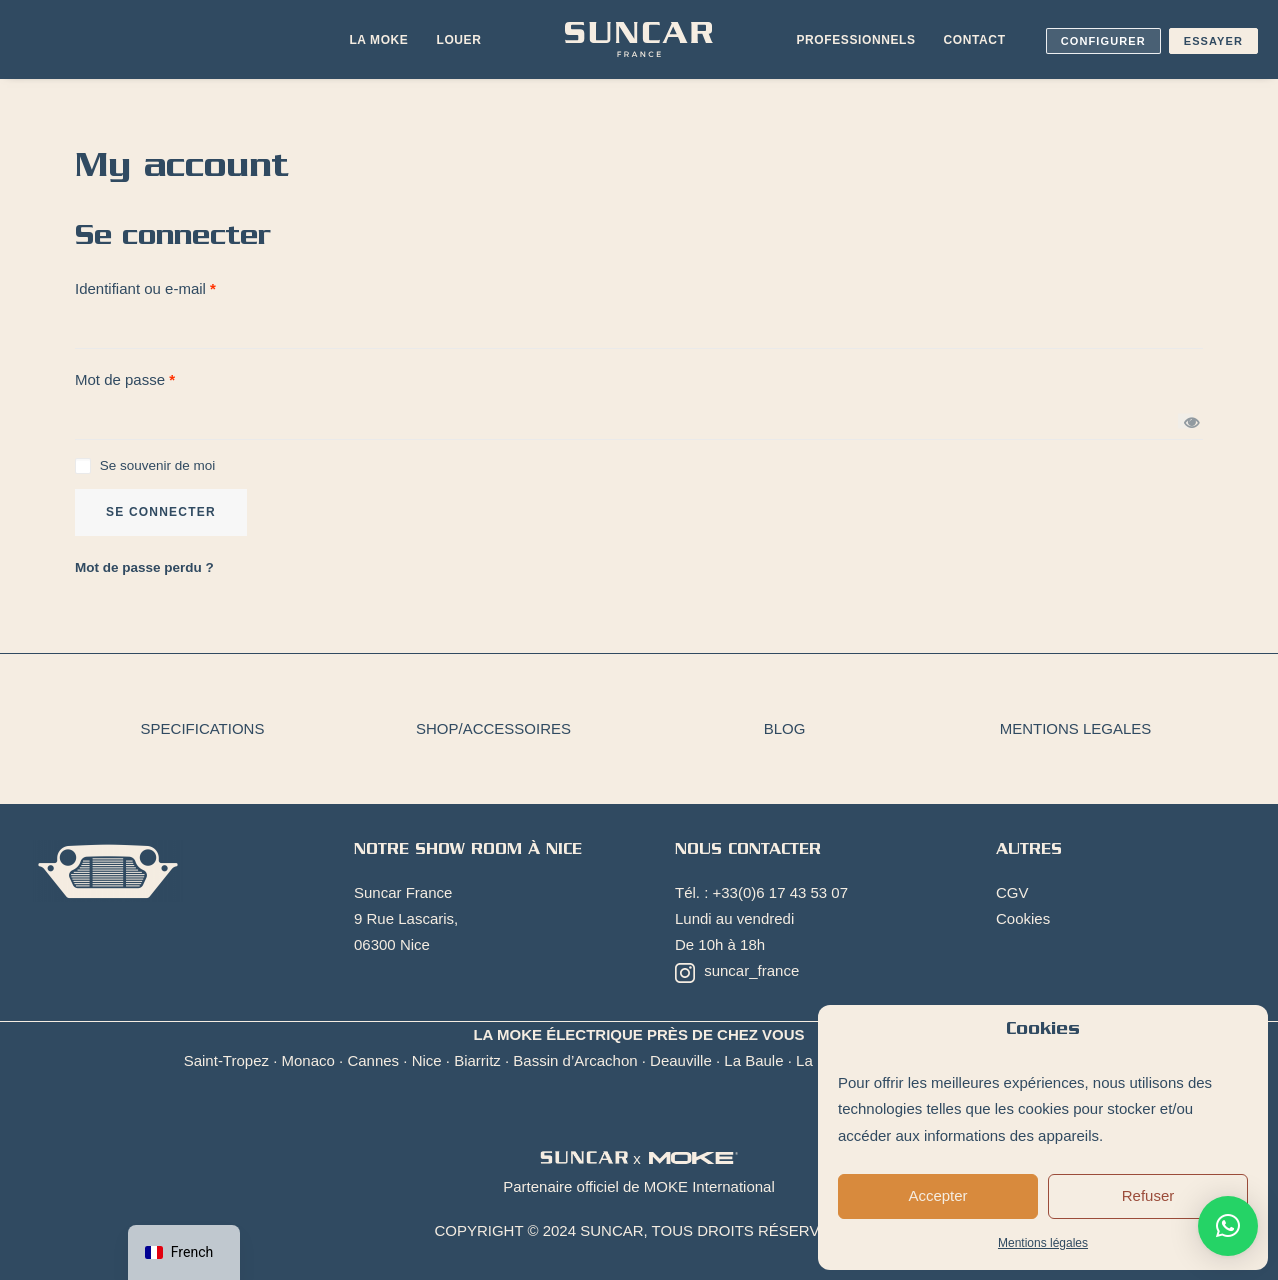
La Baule (753, 1060)
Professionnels (856, 40)
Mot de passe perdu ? (144, 567)
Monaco (308, 1060)
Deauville (681, 1060)
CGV (1012, 892)
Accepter (937, 1195)
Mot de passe (125, 379)
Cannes (373, 1060)
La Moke (378, 40)
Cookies (1023, 918)
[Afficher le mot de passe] (1185, 421)
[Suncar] (638, 39)
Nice (427, 1060)
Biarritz (477, 1060)
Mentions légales (1043, 1243)
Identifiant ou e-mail (145, 288)
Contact (975, 40)
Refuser (1148, 1195)
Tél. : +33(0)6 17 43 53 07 (761, 892)
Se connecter (161, 512)
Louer (458, 40)
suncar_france (737, 971)
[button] (1228, 1226)
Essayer (1213, 41)
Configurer (1103, 41)
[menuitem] (378, 39)
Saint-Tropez (226, 1060)
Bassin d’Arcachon (575, 1060)
